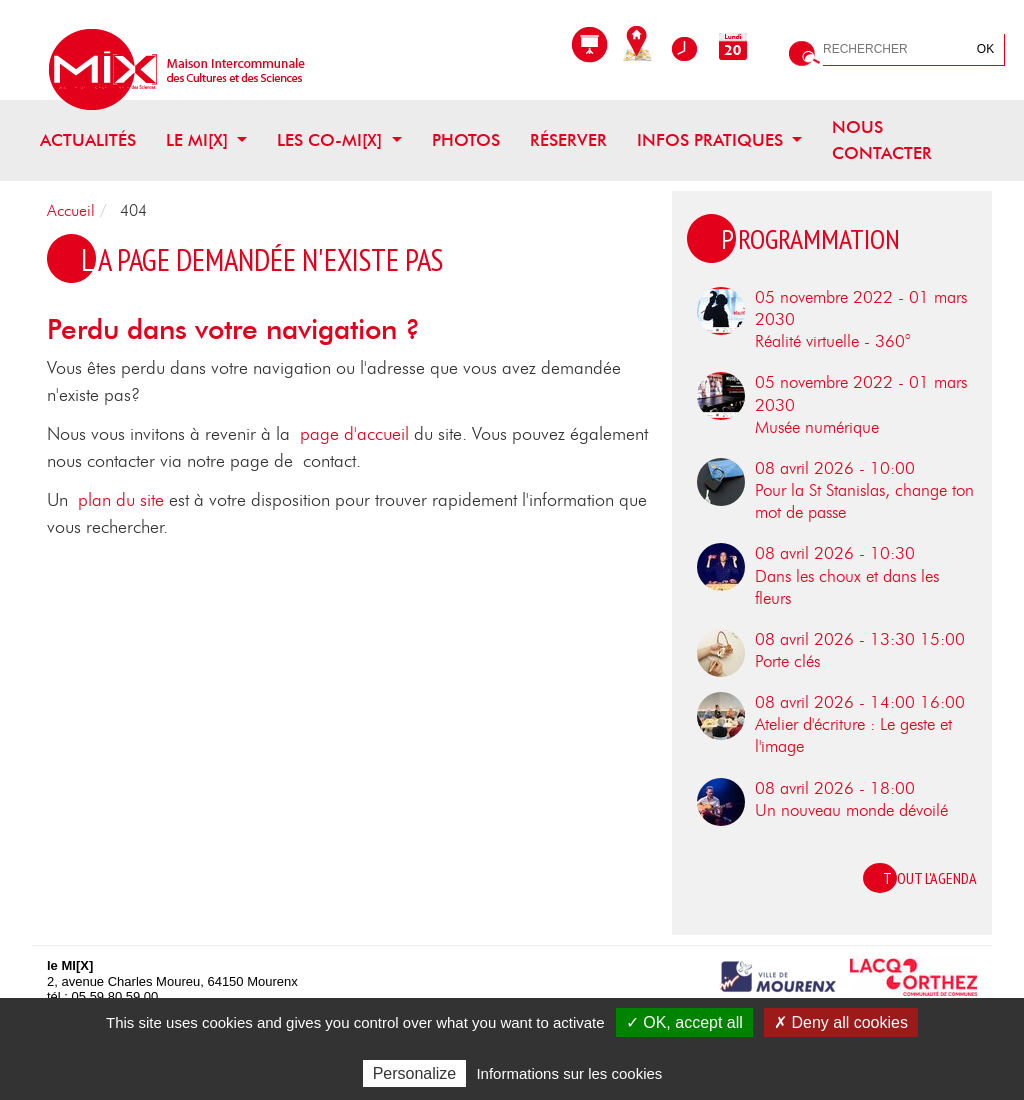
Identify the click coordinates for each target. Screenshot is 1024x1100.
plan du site (121, 501)
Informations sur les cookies (569, 1073)
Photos (466, 140)
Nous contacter (882, 140)
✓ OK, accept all (684, 1022)
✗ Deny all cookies (841, 1022)
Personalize (415, 1073)
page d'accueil (354, 435)
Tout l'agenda (930, 878)
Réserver (568, 140)
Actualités (88, 140)
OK (985, 49)
